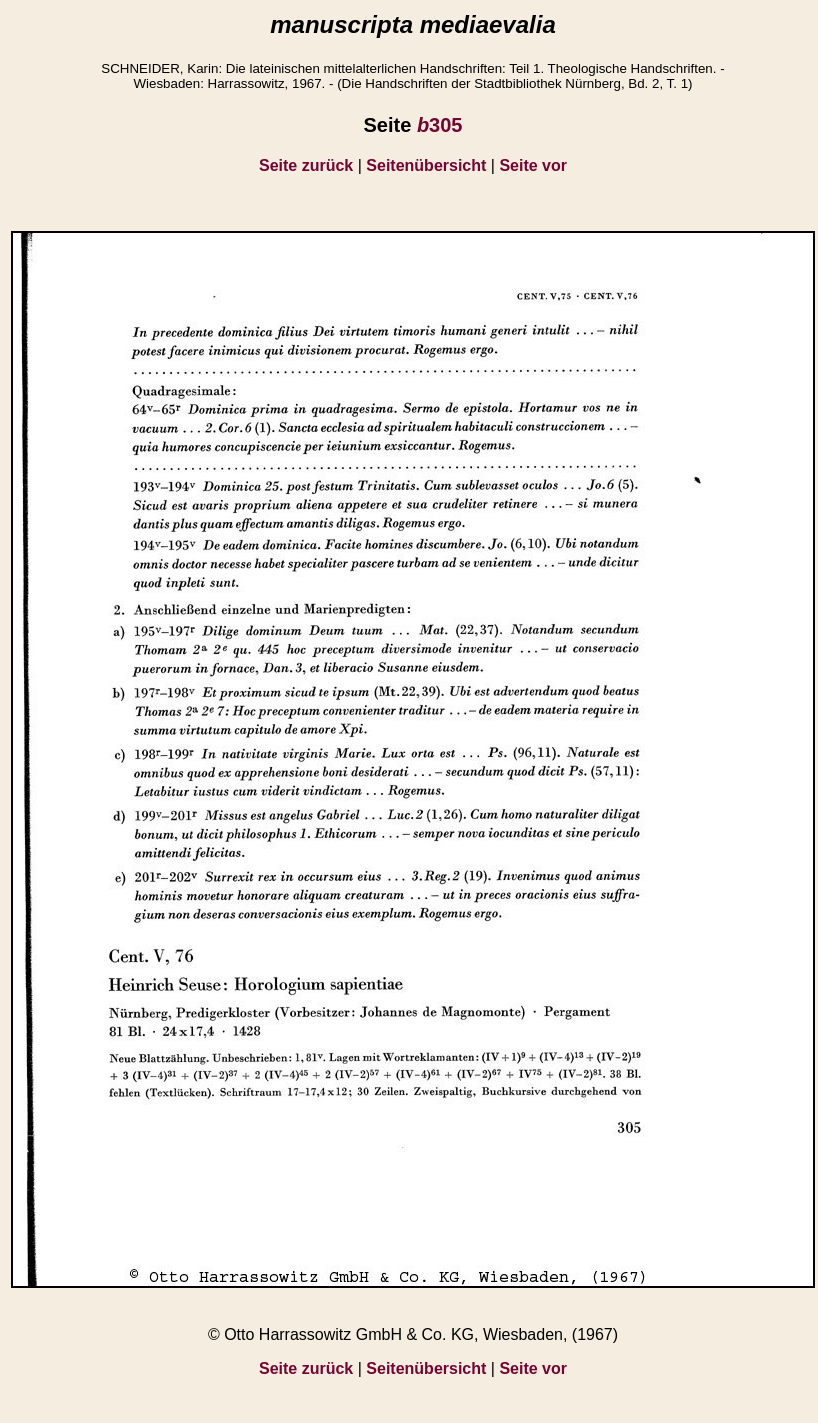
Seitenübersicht (426, 165)
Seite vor (533, 165)
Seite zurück (306, 165)
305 (440, 125)
